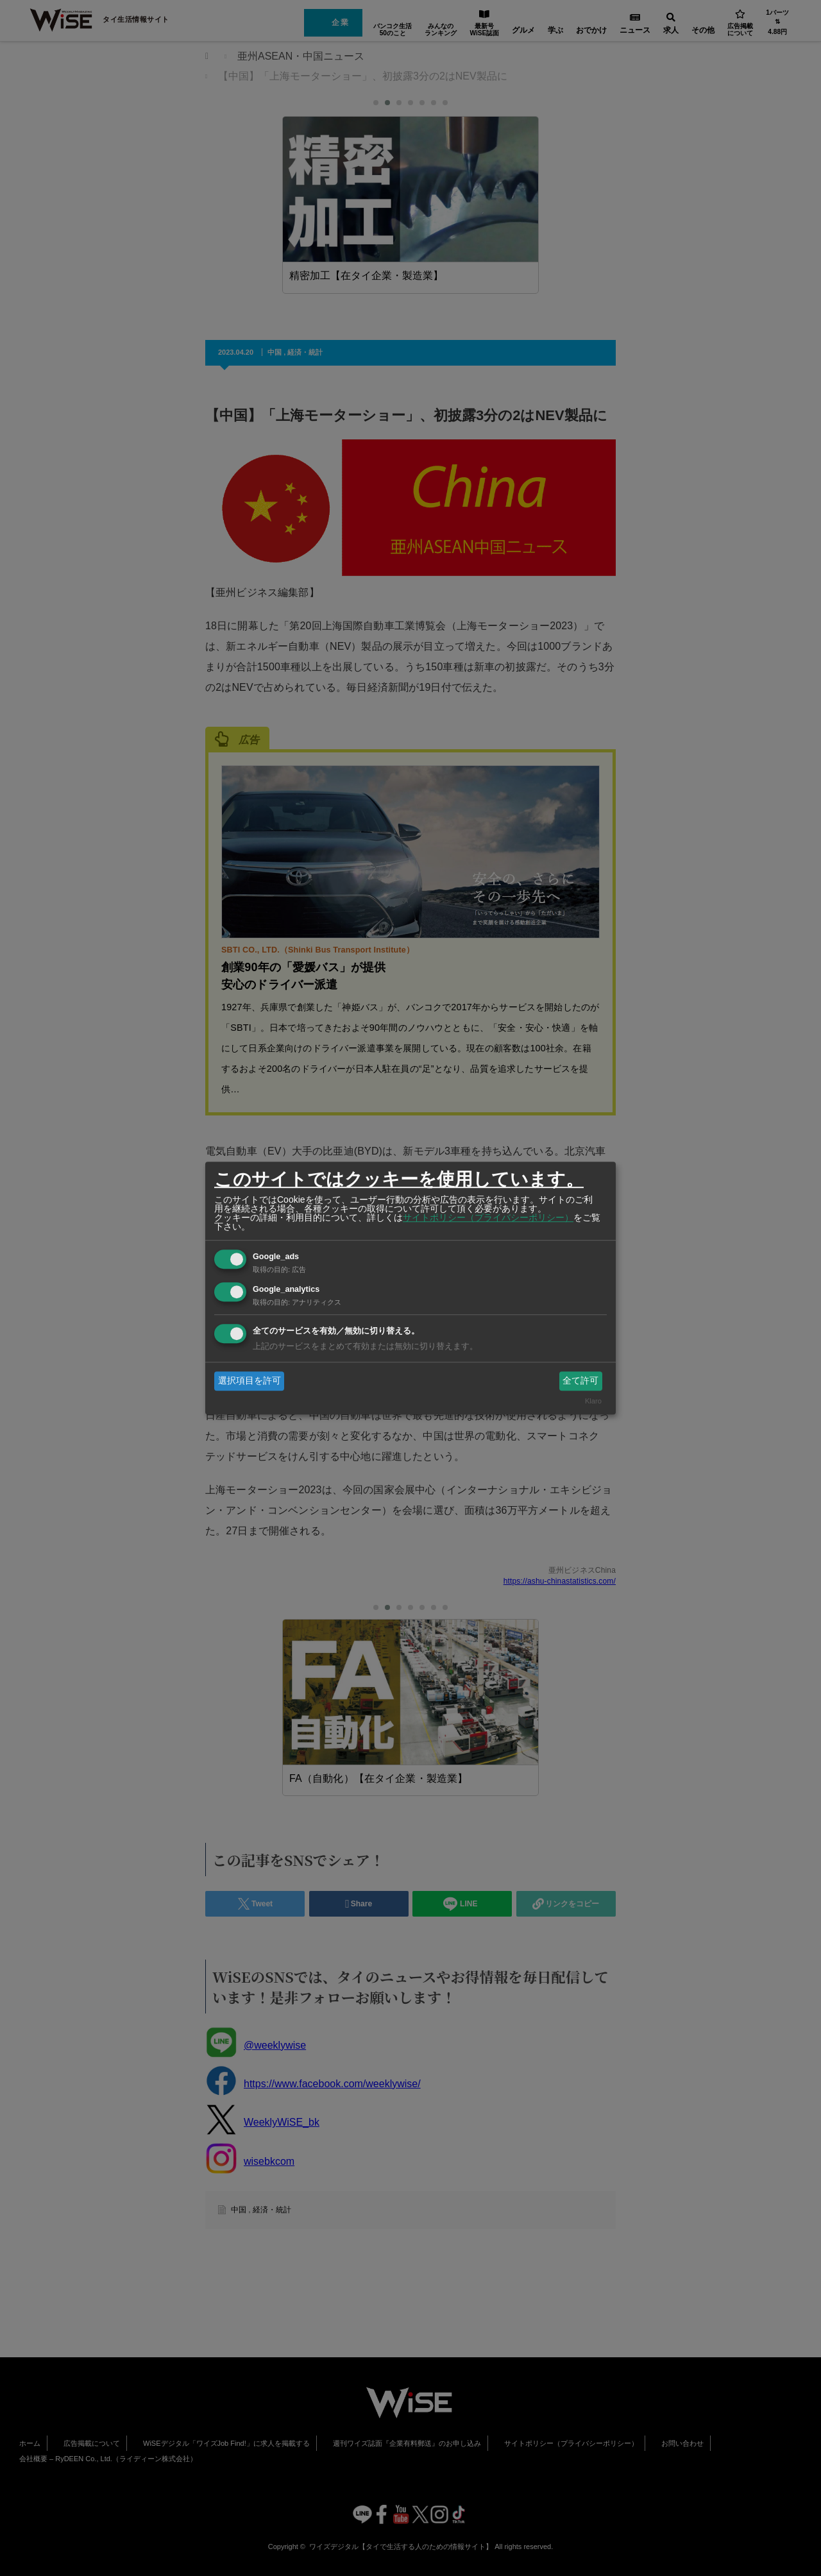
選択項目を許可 (249, 1380)
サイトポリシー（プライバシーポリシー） (488, 1217)
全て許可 (580, 1380)
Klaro (593, 1401)
